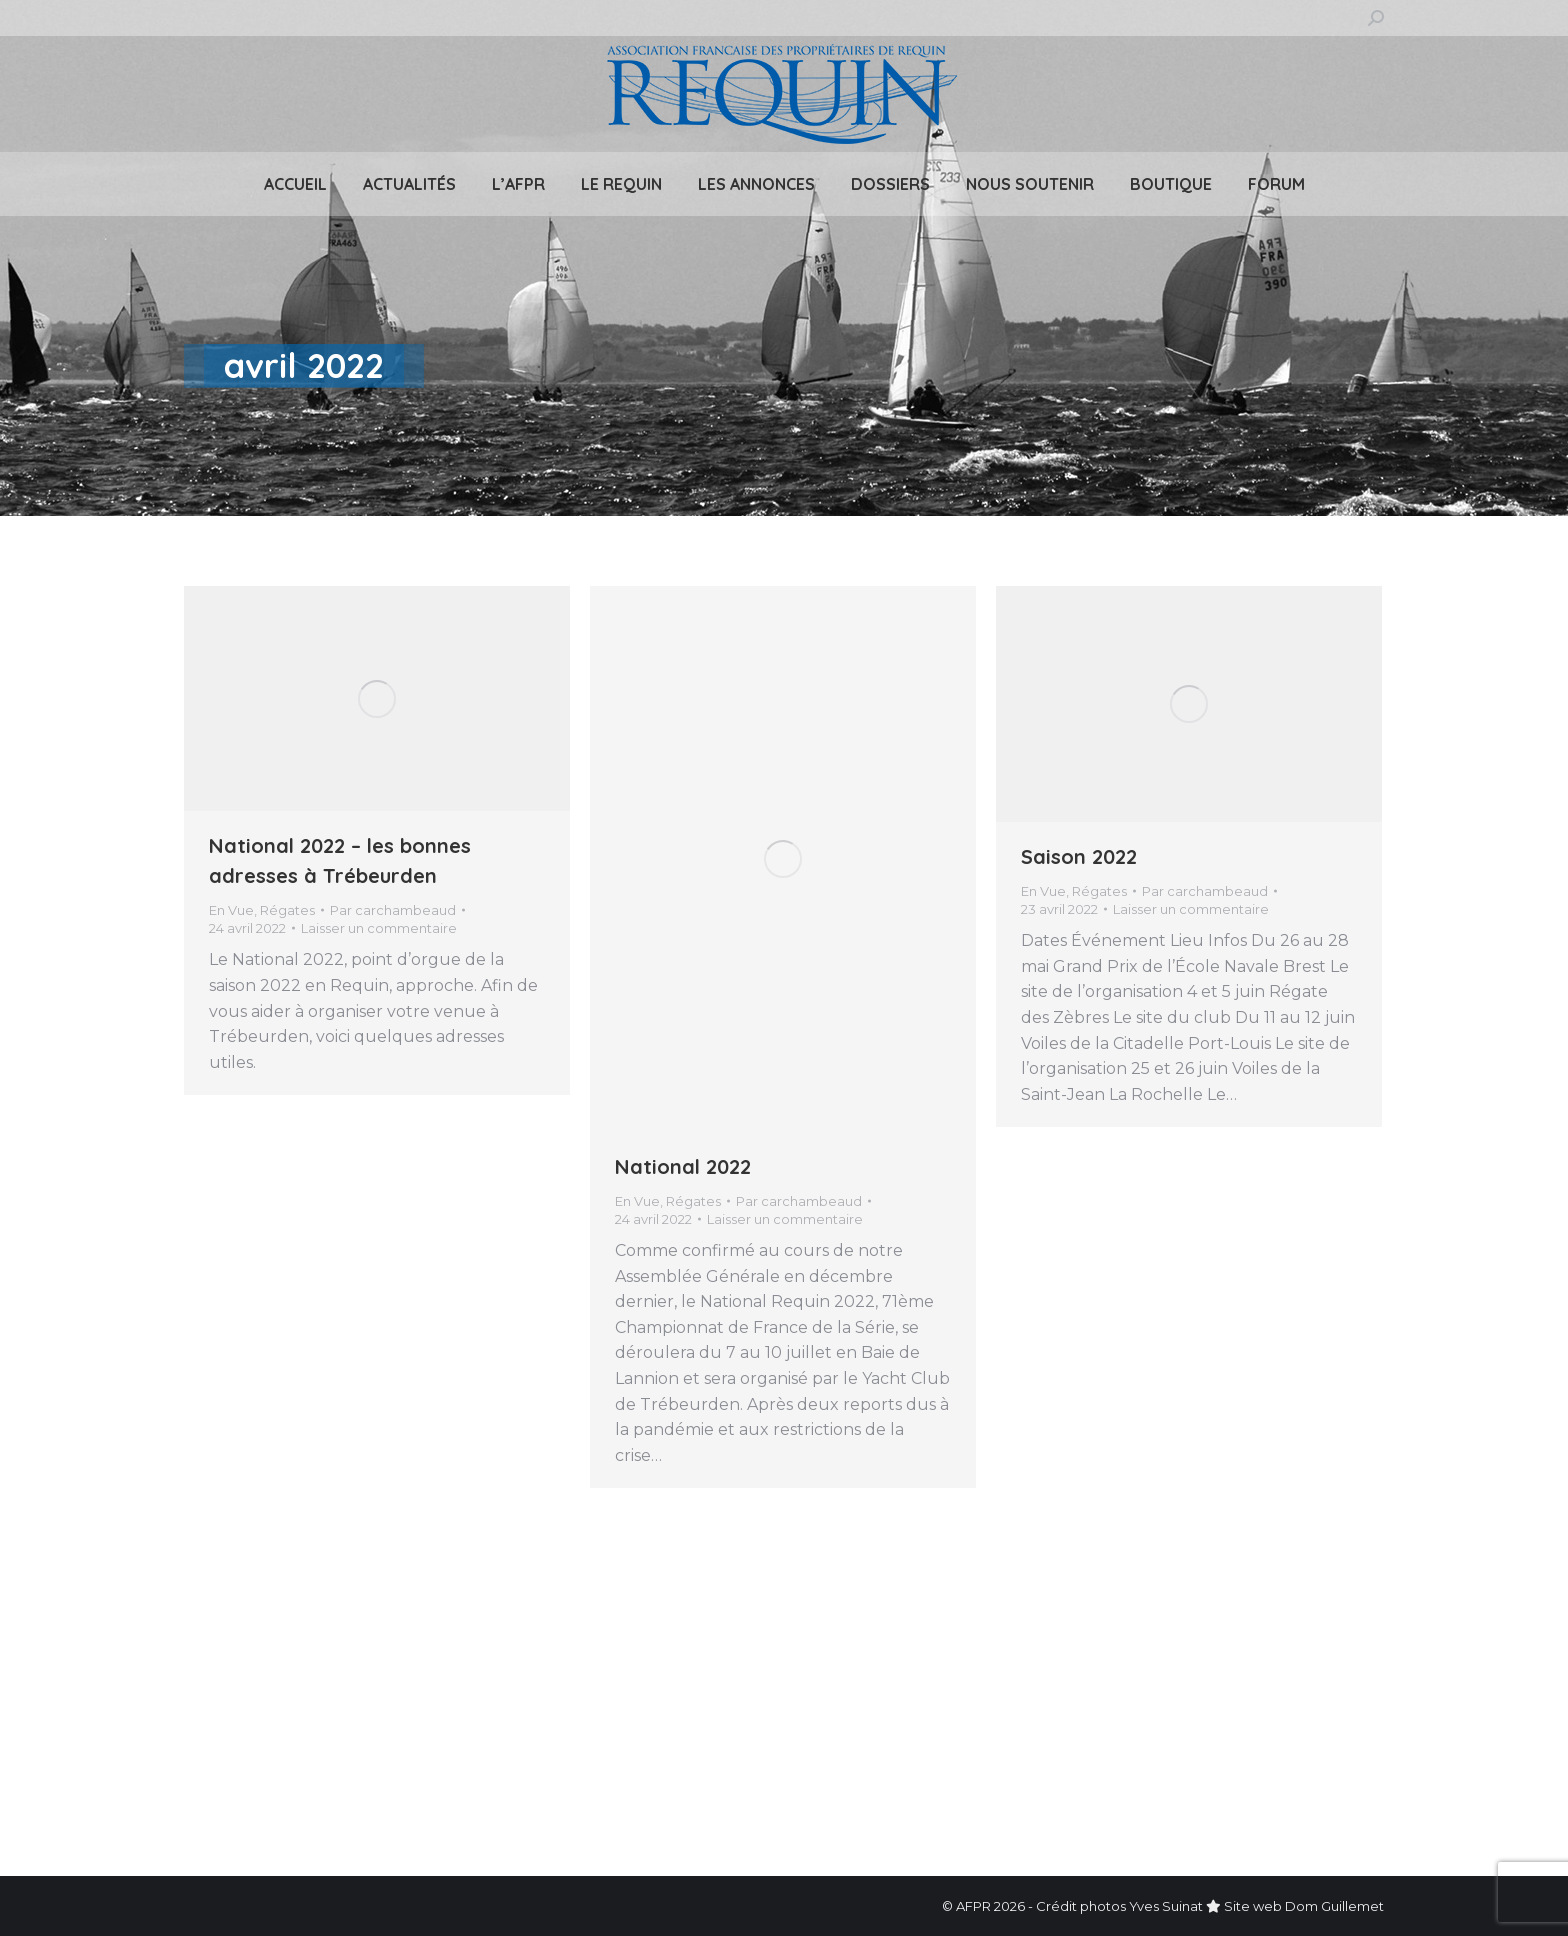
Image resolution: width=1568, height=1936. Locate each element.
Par (393, 910)
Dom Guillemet (1334, 1906)
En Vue (231, 910)
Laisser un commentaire (379, 928)
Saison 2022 (1079, 856)
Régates (287, 910)
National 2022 (683, 1166)
